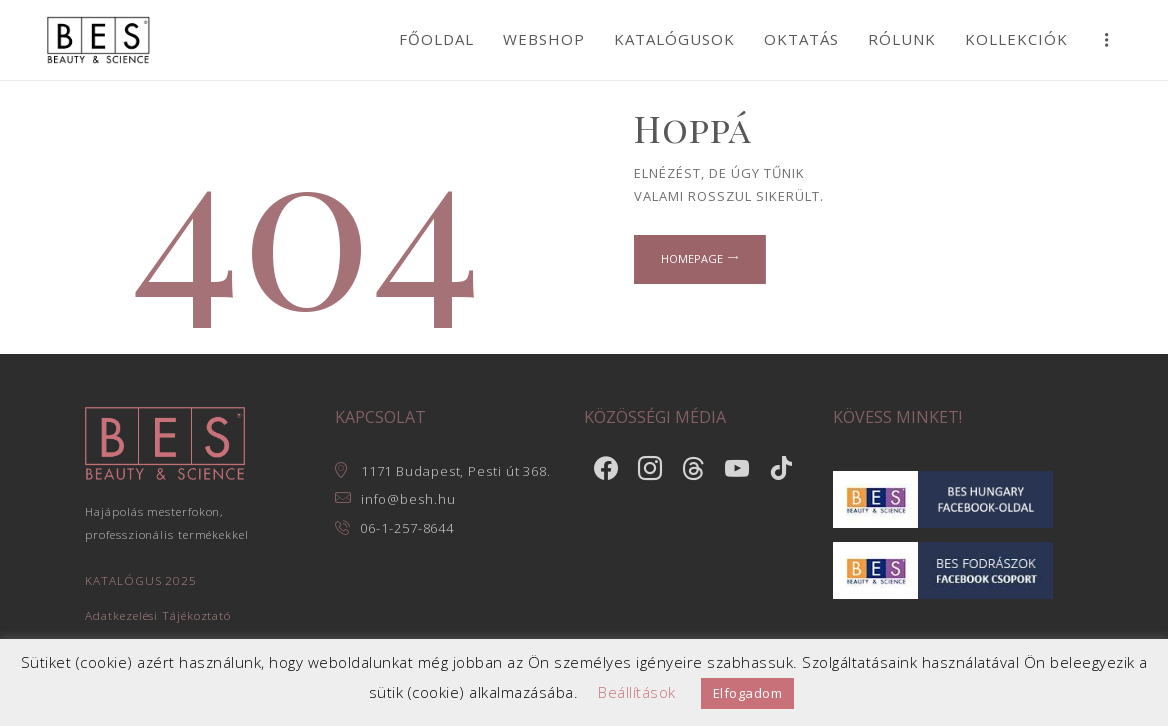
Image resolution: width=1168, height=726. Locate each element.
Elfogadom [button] (748, 693)
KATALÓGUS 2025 (141, 580)
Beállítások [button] (637, 692)
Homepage (693, 259)
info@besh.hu (408, 499)
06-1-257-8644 (408, 528)
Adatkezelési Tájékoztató (158, 615)
